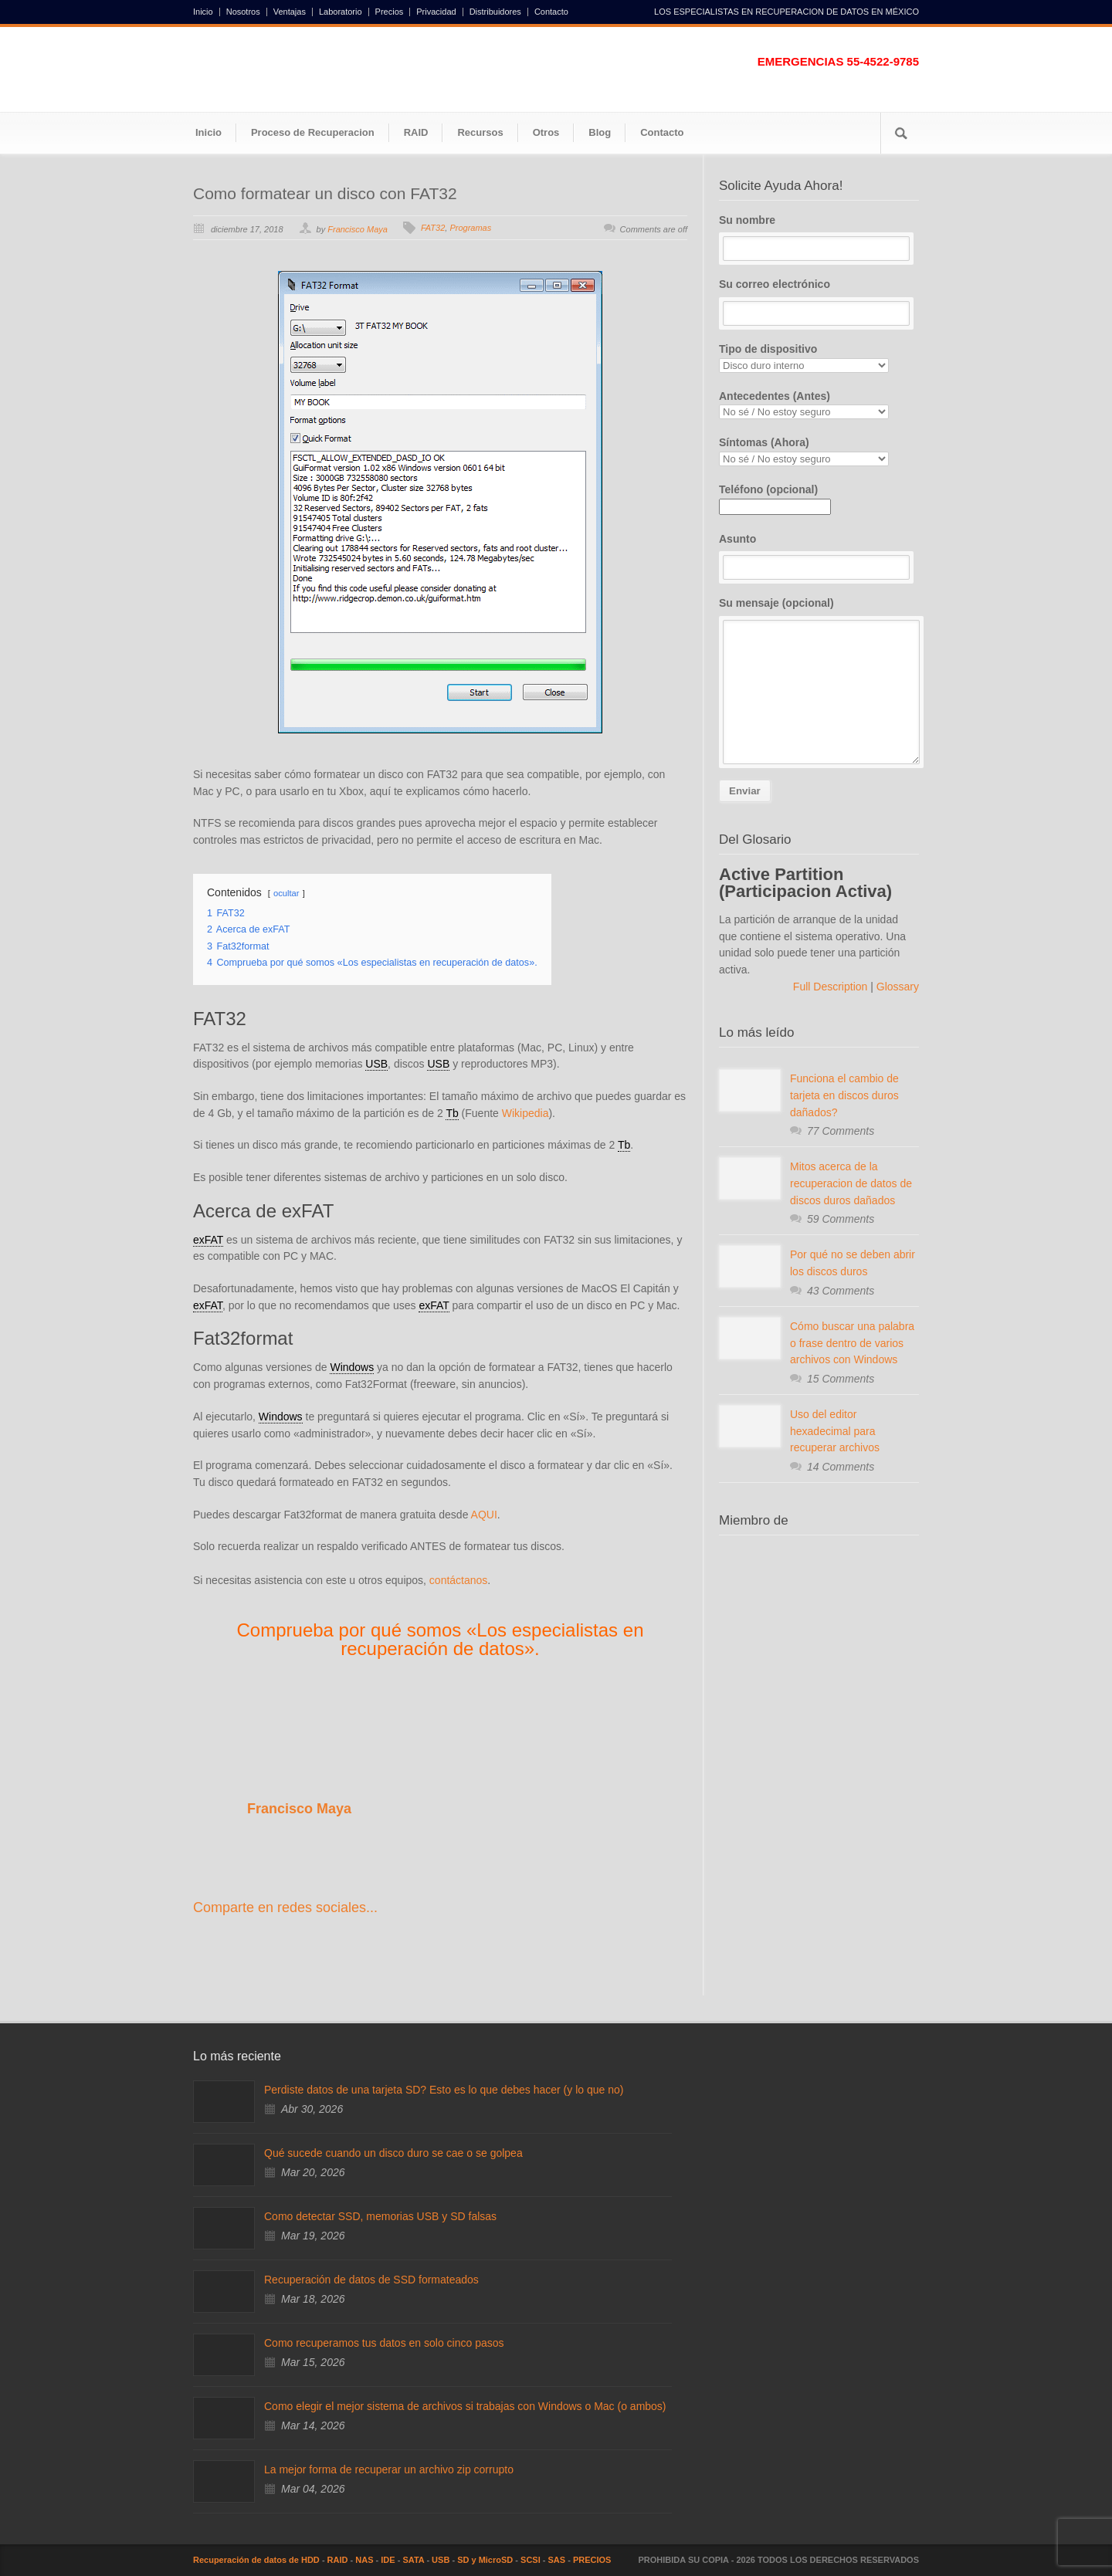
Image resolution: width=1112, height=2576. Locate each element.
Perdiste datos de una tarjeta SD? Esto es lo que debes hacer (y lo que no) (443, 2089)
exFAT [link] (208, 1240)
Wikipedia (525, 1113)
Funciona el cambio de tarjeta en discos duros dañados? (844, 1095)
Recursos (480, 132)
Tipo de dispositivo (819, 358)
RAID (416, 132)
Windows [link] (352, 1367)
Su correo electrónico (819, 302)
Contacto (551, 12)
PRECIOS (592, 2559)
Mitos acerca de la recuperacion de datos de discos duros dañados (851, 1183)
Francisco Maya (357, 229)
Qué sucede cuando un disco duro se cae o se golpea (393, 2153)
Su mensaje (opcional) (819, 680)
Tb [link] (452, 1113)
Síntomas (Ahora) (819, 451)
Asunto (819, 557)
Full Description (831, 986)
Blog (599, 132)
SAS (557, 2559)
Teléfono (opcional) (775, 498)
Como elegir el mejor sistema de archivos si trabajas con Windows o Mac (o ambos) (465, 2406)
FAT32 (433, 227)
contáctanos (458, 1580)
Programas (470, 227)
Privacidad (436, 12)
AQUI (484, 1514)
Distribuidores (495, 12)
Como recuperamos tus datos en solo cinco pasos (384, 2343)
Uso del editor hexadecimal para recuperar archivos (835, 1431)
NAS (364, 2559)
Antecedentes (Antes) (819, 405)
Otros (546, 132)
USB (440, 2559)
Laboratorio (340, 12)
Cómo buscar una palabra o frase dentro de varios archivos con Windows (852, 1343)
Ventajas (289, 12)
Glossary (896, 986)
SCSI (530, 2559)
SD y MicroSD (485, 2559)
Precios (389, 12)
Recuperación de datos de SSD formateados (371, 2279)
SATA (413, 2559)
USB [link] (376, 1064)
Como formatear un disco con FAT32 (325, 193)
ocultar (286, 893)
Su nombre (819, 238)
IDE (388, 2559)
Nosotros (243, 12)
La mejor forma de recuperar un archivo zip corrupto (389, 2469)
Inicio (203, 12)
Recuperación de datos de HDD (256, 2559)
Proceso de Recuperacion (313, 132)
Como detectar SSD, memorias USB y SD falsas (380, 2216)
